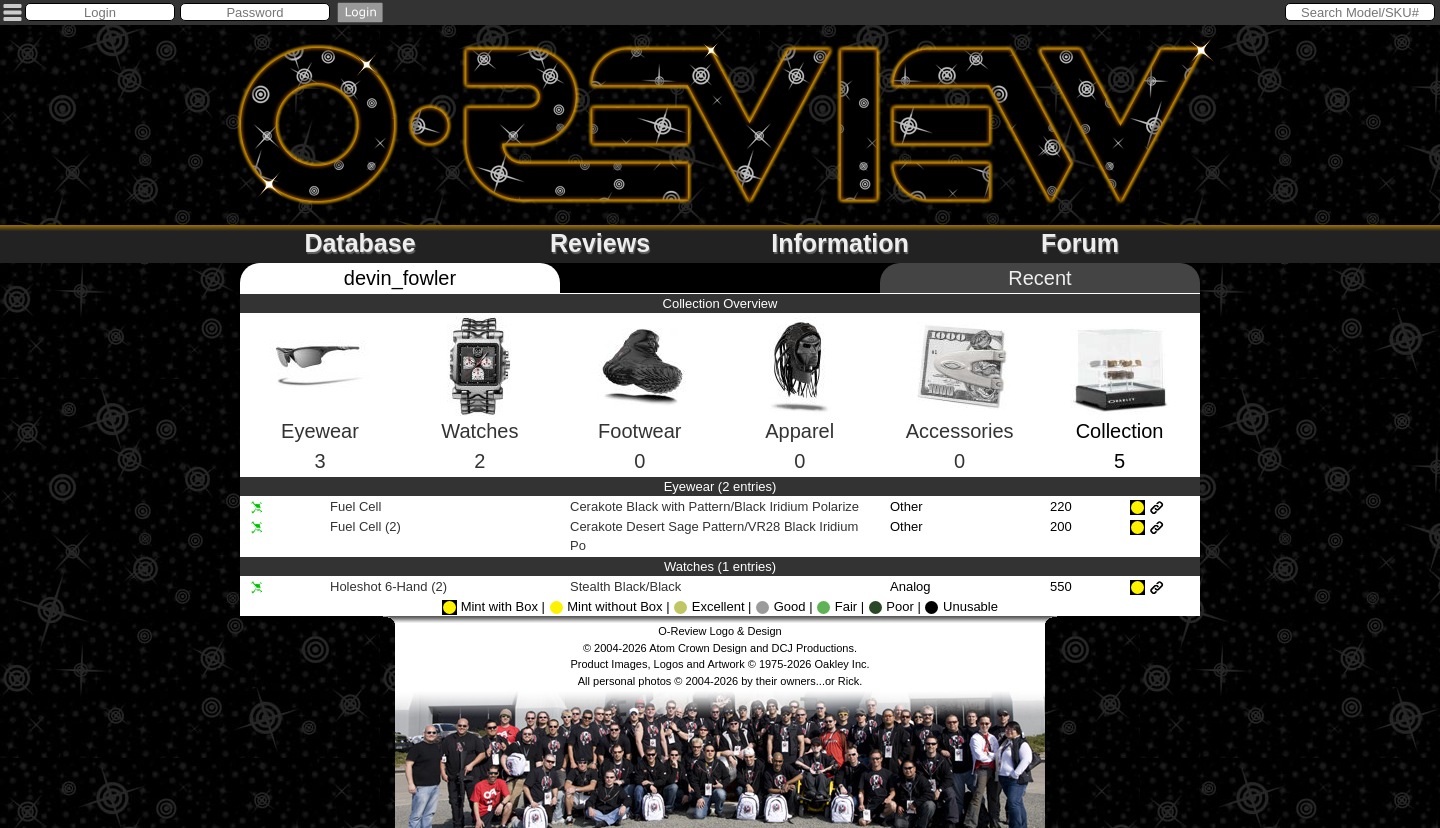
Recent (1039, 278)
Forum (1080, 243)
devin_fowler (400, 278)
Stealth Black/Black (627, 586)
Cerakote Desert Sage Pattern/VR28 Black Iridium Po (714, 536)
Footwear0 (640, 413)
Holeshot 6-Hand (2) (388, 586)
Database (359, 243)
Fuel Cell (355, 506)
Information (840, 243)
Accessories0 (960, 413)
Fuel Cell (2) (365, 526)
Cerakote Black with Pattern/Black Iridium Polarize (716, 506)
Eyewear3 (320, 413)
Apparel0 (799, 412)
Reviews (600, 243)
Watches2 (479, 412)
